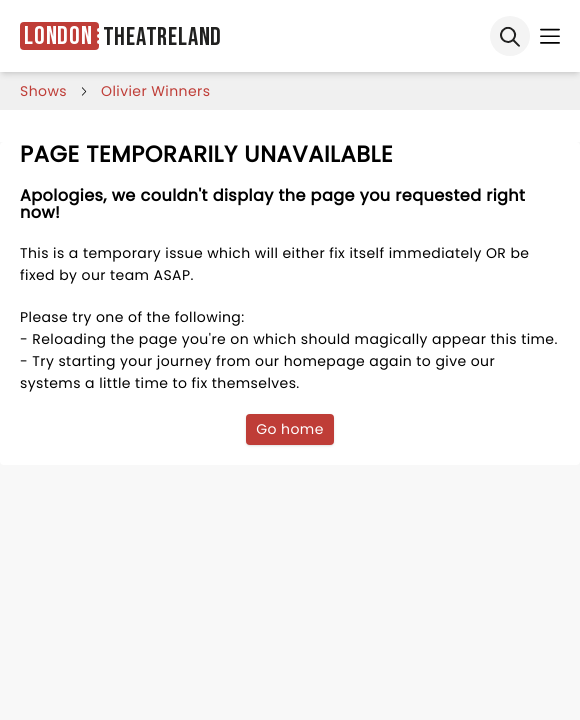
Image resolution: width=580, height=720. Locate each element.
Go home (290, 429)
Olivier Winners (155, 91)
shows (43, 91)
